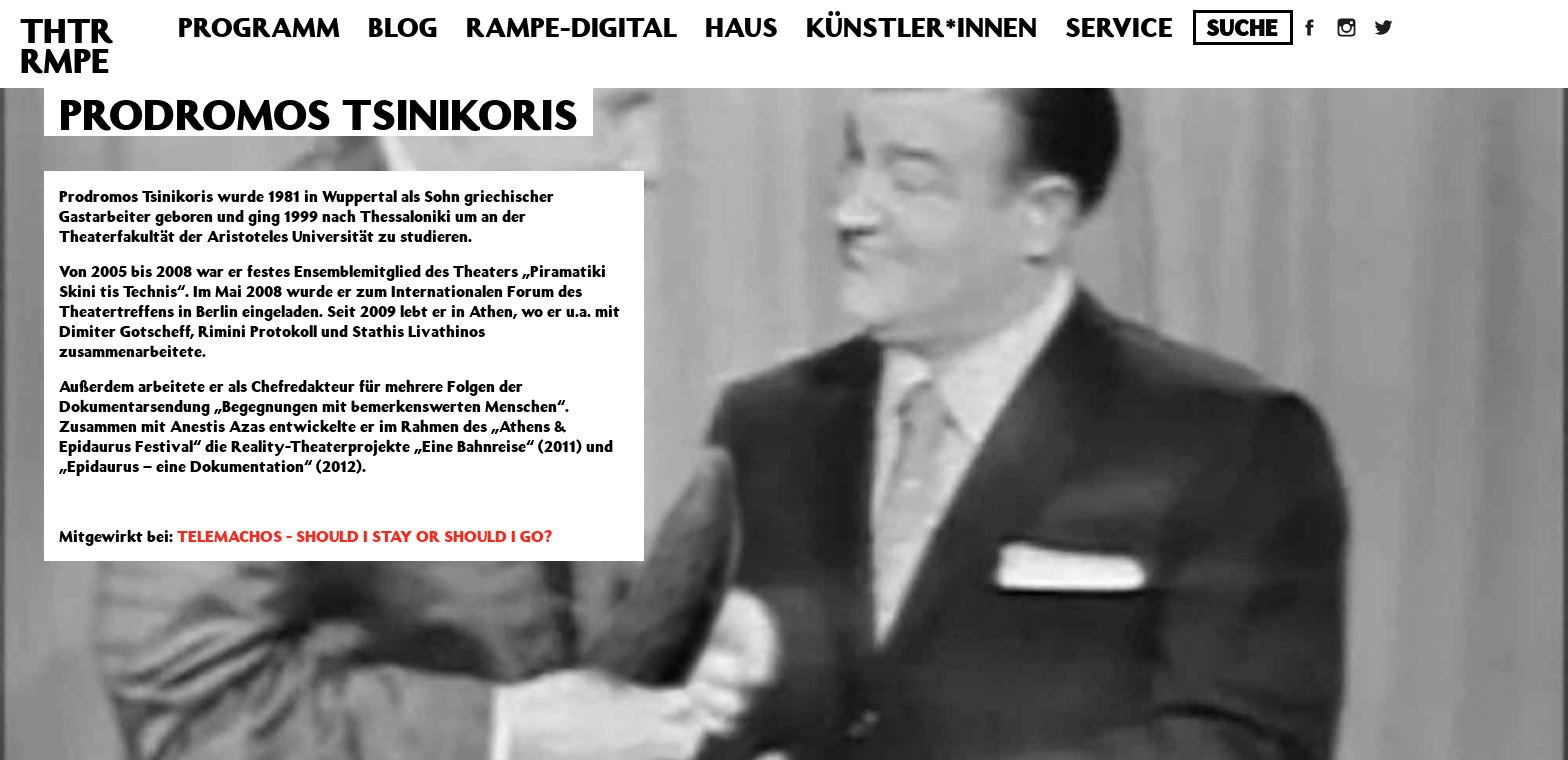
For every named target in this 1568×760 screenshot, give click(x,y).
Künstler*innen (921, 26)
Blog (403, 26)
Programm (259, 26)
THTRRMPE (66, 45)
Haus (741, 26)
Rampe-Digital (571, 26)
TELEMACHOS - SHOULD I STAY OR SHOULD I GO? (364, 536)
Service (1119, 26)
